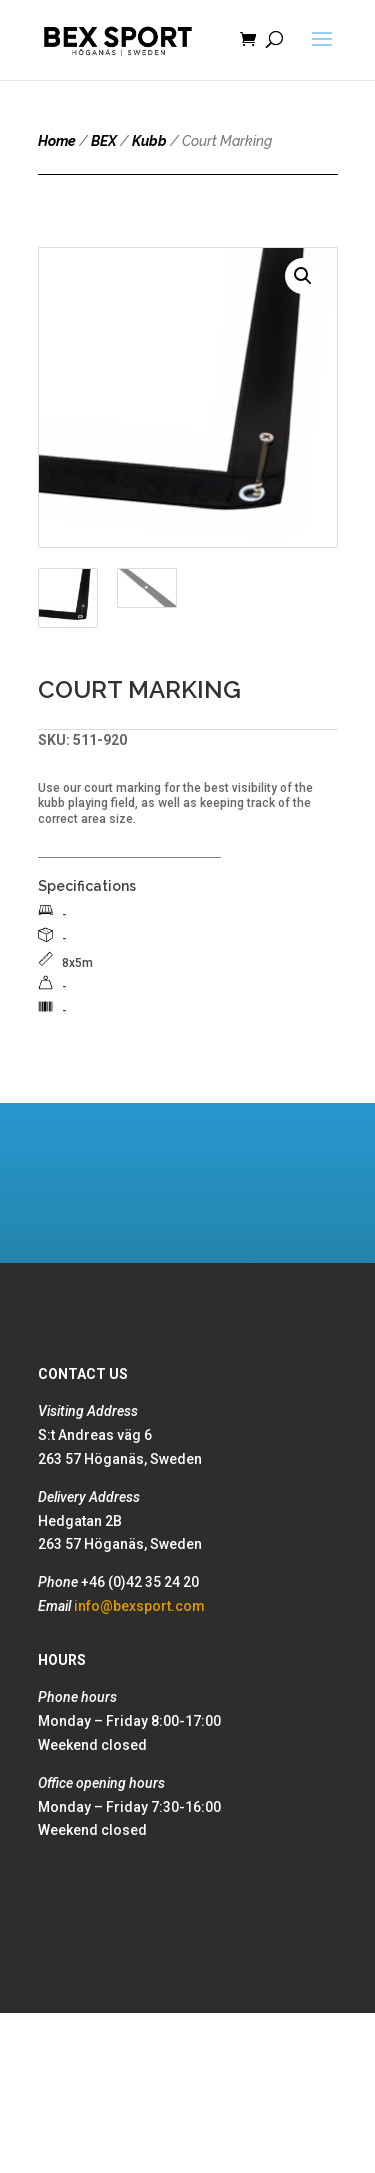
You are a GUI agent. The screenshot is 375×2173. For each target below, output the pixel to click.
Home (57, 141)
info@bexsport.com (139, 1606)
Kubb (149, 141)
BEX (104, 141)
